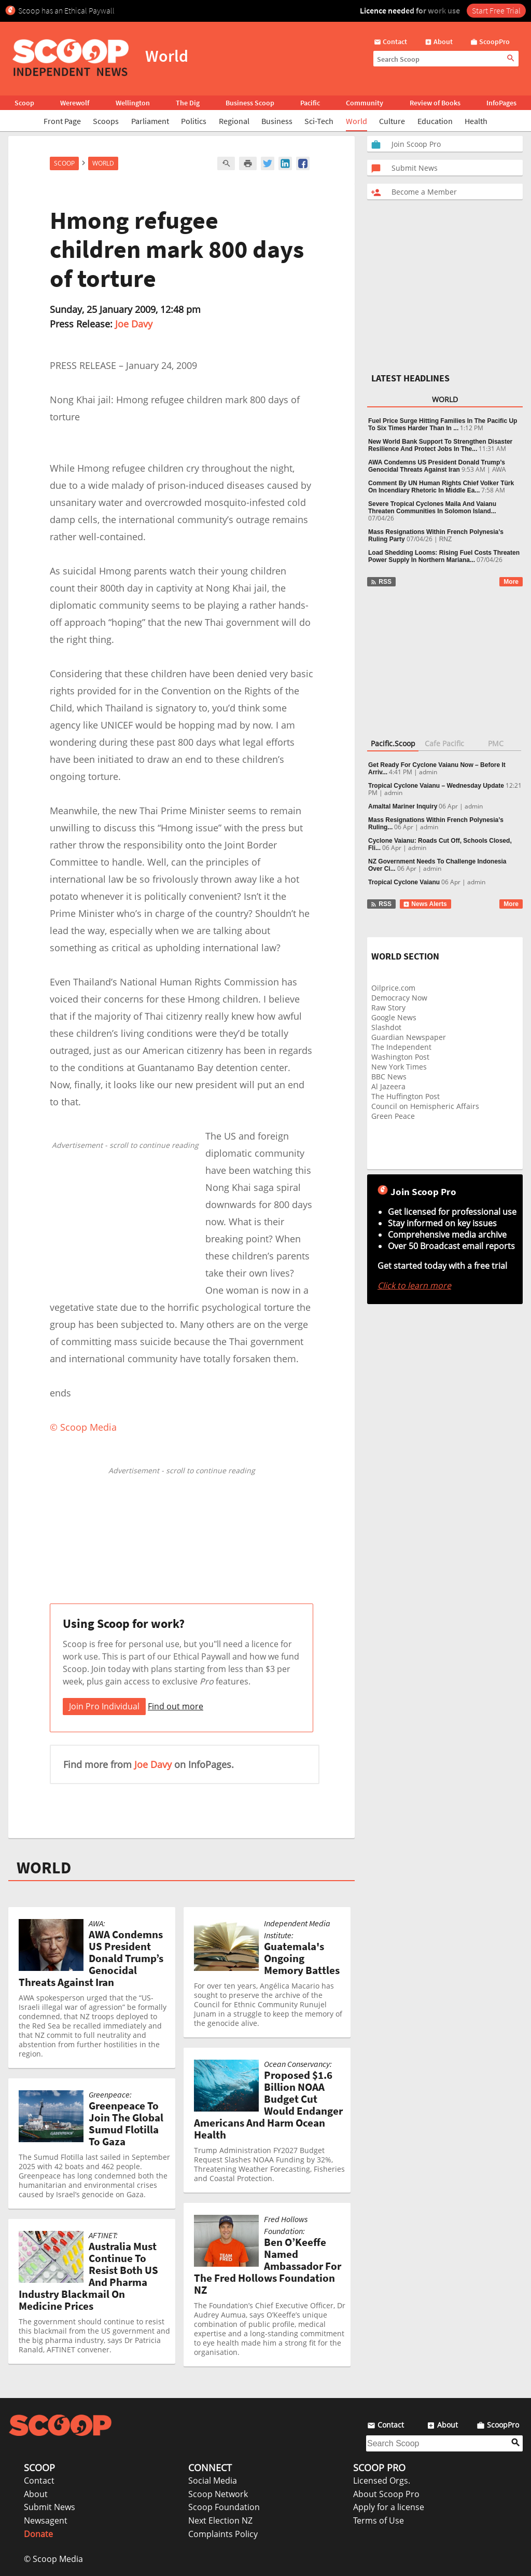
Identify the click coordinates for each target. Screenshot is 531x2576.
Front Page (62, 121)
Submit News (49, 2507)
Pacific (310, 102)
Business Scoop (250, 102)
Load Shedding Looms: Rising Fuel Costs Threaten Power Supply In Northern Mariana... (444, 556)
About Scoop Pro (386, 2494)
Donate (38, 2534)
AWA (499, 469)
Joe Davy (133, 324)
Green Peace (393, 1116)
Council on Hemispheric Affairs (425, 1106)
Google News (393, 1017)
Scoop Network (218, 2494)
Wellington (133, 102)
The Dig (188, 102)
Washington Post (400, 1057)
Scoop (24, 102)
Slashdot (386, 1027)
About (36, 2494)
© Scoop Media (53, 2559)
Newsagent (45, 2520)
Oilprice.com (393, 988)
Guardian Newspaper (408, 1037)
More (511, 581)
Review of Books (435, 102)
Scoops (106, 121)
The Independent (401, 1047)
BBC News (389, 1076)
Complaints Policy (223, 2534)
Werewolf (74, 102)
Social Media (212, 2480)
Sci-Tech (318, 121)
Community (364, 102)
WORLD (44, 1867)
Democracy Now (399, 998)
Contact (39, 2480)
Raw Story (388, 1007)
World (356, 121)
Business (276, 121)
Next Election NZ (220, 2520)
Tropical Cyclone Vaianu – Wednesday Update (436, 785)
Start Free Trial (496, 10)
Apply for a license (388, 2507)
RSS (381, 581)
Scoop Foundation (224, 2507)
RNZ (445, 539)
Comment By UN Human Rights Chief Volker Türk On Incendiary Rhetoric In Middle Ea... (441, 486)
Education (435, 121)
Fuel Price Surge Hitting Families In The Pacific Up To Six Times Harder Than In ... (442, 424)
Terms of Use (378, 2520)
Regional (234, 121)
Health (476, 121)
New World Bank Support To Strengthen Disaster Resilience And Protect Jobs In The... (440, 445)
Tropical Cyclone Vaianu (404, 882)
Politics (193, 121)
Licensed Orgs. (381, 2480)
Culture (392, 121)
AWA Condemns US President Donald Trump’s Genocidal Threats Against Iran (436, 466)
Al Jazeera (388, 1086)
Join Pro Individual (104, 1706)
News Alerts (425, 904)
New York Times (399, 1067)
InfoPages (501, 102)
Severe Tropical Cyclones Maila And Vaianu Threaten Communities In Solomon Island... (432, 507)
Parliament (150, 121)
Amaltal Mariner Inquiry (402, 806)
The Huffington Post (405, 1096)
